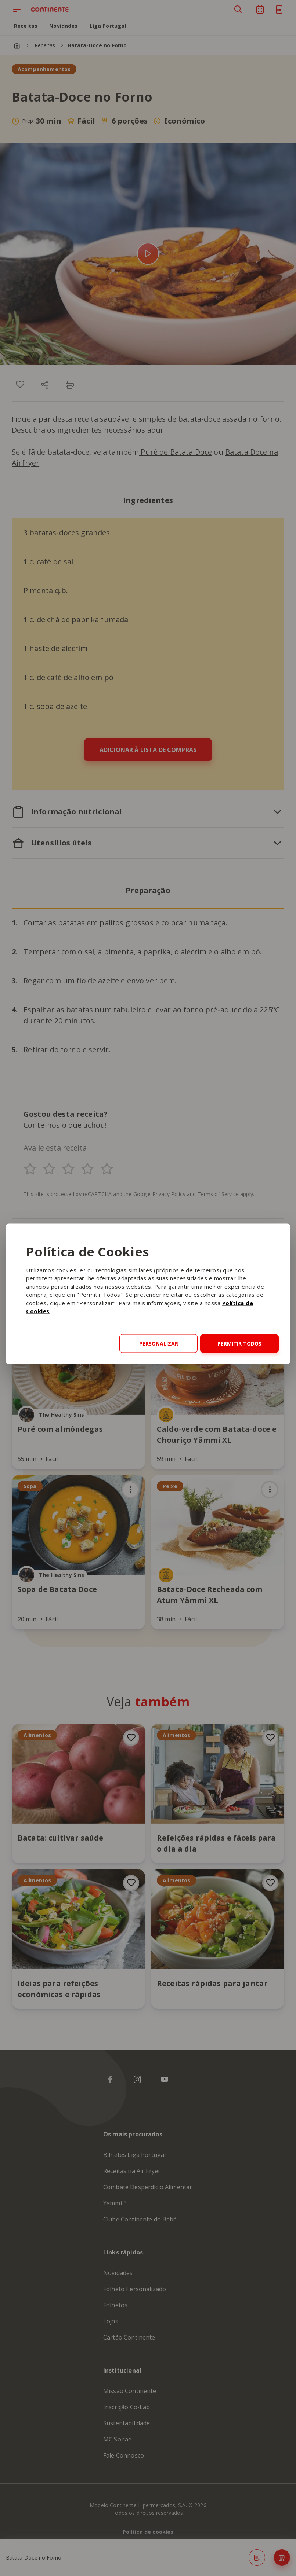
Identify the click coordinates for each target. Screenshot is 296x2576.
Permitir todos (239, 1343)
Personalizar (158, 1343)
